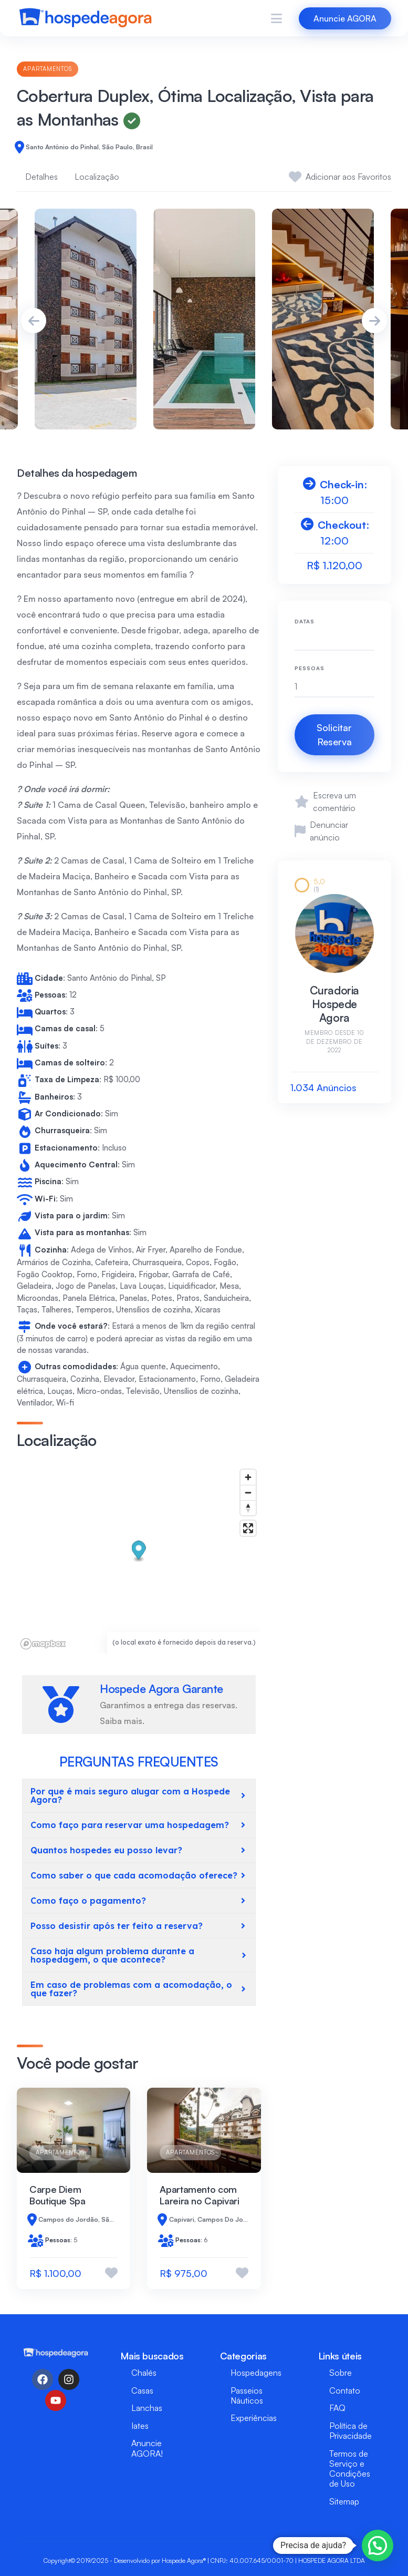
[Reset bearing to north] (248, 1507)
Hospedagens (256, 2372)
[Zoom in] (248, 1477)
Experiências (254, 2418)
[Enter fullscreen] (248, 1528)
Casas (142, 2390)
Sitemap (344, 2501)
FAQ (337, 2408)
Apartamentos (47, 69)
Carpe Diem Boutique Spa (57, 2195)
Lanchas (146, 2408)
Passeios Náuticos (247, 2395)
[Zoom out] (248, 1492)
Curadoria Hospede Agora (334, 1004)
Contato (344, 2390)
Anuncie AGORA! (147, 2448)
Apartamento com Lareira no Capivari (199, 2195)
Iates (140, 2425)
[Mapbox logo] (43, 1644)
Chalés (143, 2372)
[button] (139, 1552)
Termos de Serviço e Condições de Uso (349, 2468)
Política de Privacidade (350, 2430)
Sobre (340, 2372)
